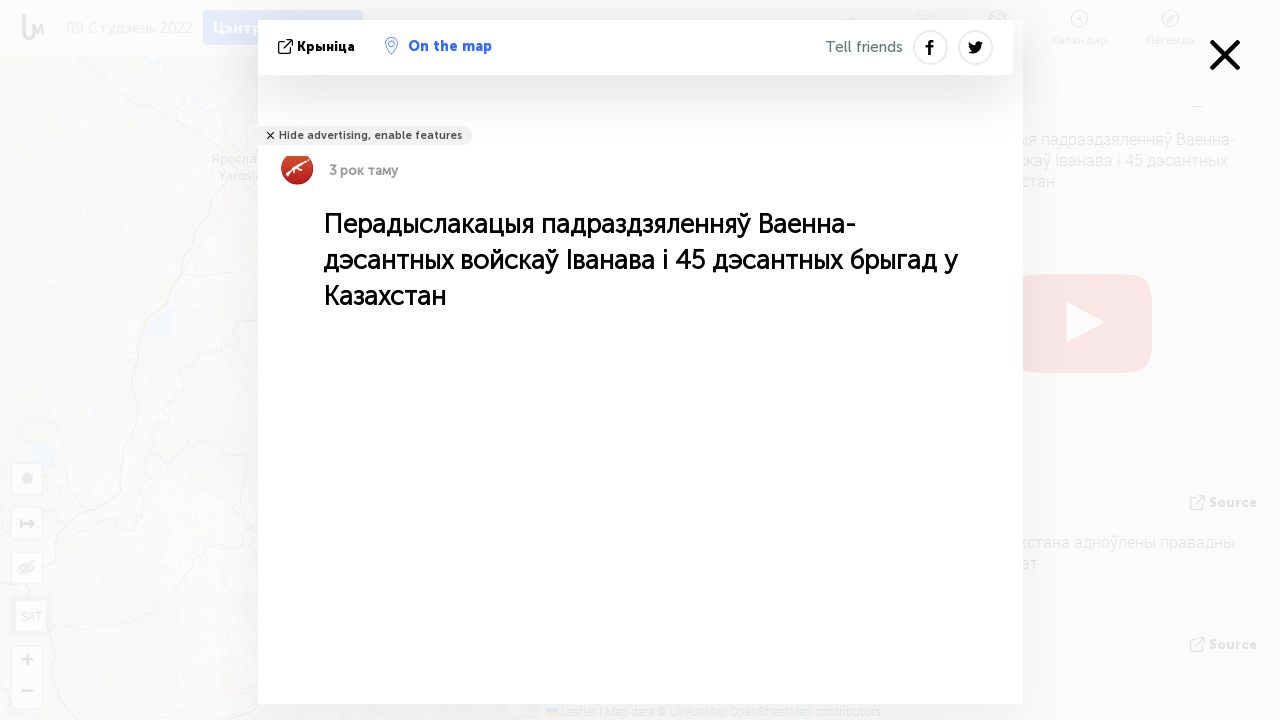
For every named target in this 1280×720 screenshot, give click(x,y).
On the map (438, 46)
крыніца (318, 46)
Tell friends (864, 47)
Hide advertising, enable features (370, 135)
